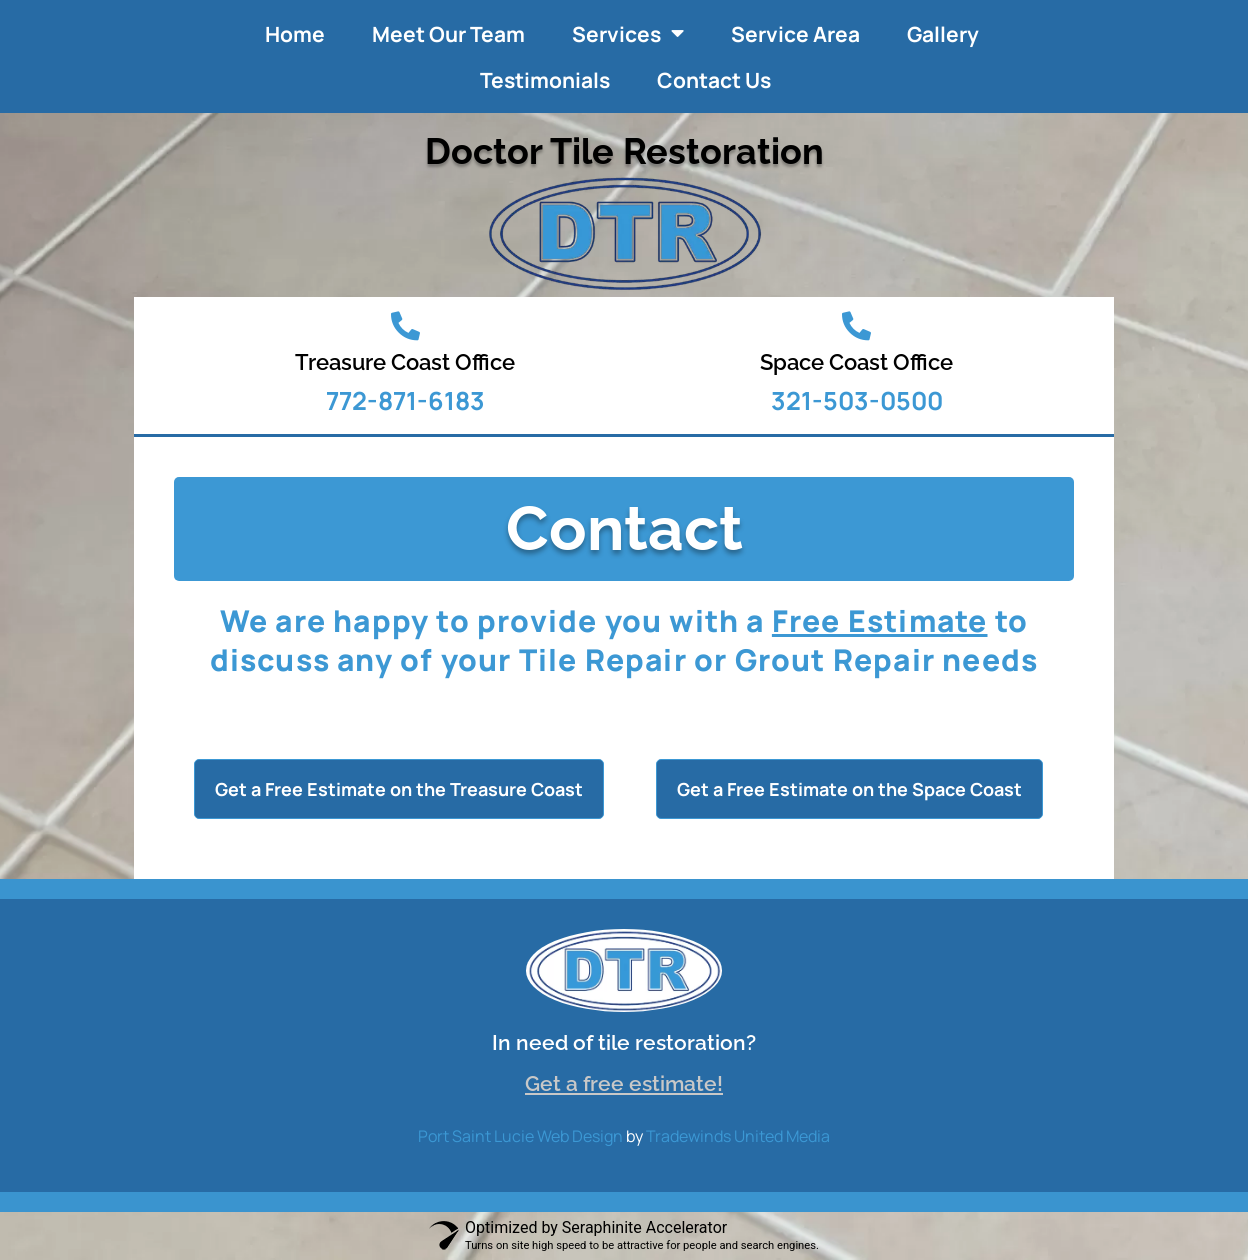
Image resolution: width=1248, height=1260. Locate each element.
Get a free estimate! (624, 1083)
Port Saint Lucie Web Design (520, 1136)
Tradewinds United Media (738, 1136)
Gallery (943, 34)
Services (628, 33)
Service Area (795, 34)
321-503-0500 (857, 400)
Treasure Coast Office (405, 362)
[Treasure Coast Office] (405, 326)
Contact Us (714, 80)
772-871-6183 (405, 400)
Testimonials (545, 80)
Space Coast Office (856, 362)
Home (295, 34)
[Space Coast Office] (856, 326)
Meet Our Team (448, 34)
